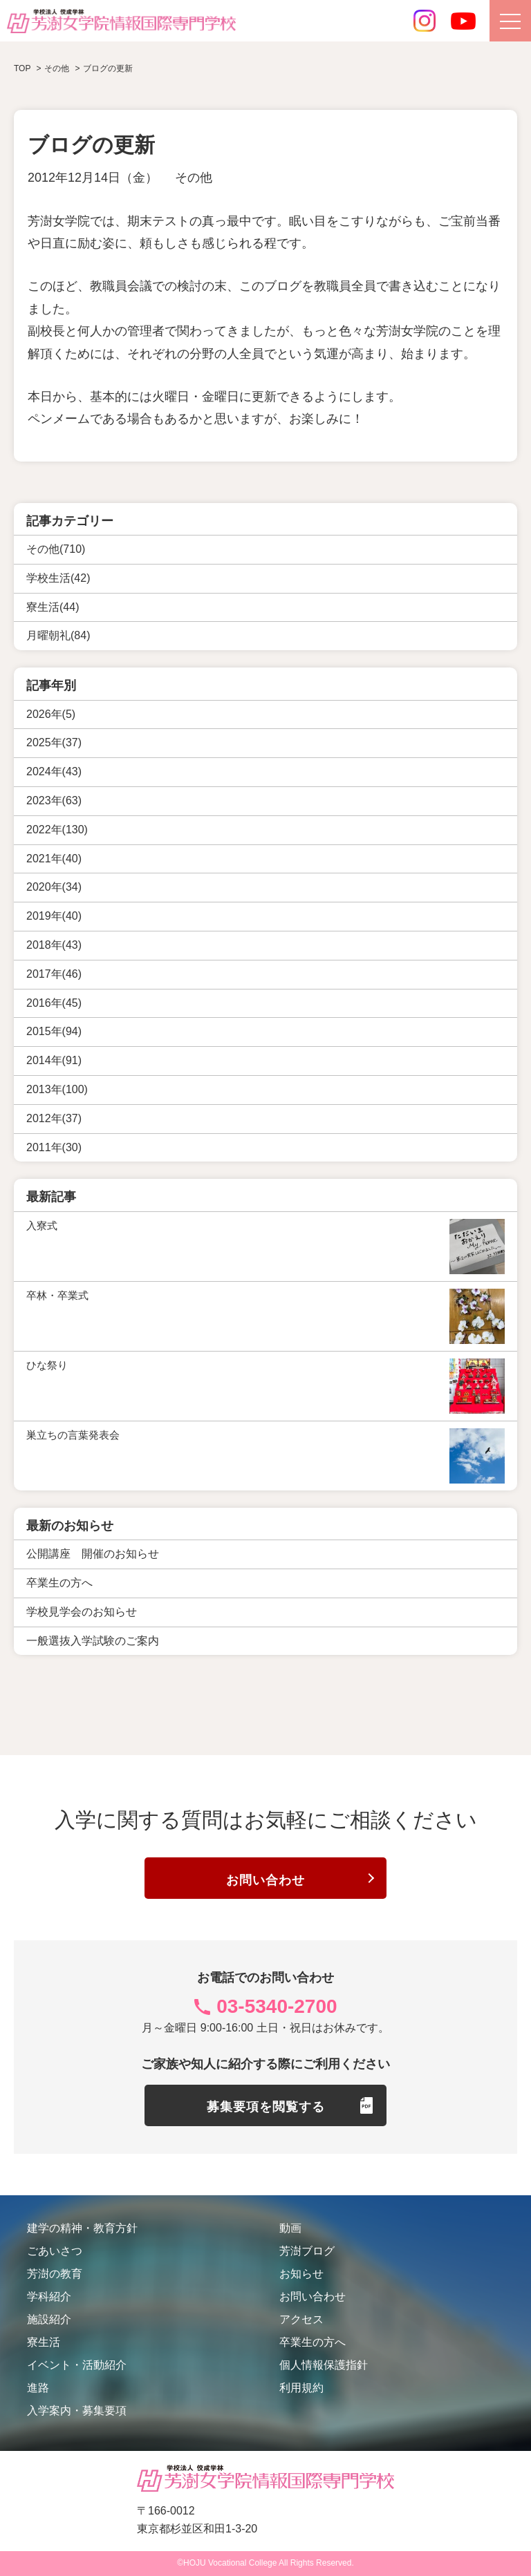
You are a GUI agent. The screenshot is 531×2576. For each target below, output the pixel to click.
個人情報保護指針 (323, 2365)
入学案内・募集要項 (77, 2410)
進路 (38, 2388)
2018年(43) (54, 945)
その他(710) (55, 549)
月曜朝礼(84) (58, 635)
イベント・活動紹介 (77, 2365)
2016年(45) (54, 1003)
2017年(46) (54, 974)
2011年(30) (54, 1147)
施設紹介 (49, 2319)
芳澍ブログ (307, 2251)
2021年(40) (54, 858)
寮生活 (43, 2342)
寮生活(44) (52, 607)
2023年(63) (54, 800)
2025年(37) (54, 742)
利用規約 (301, 2388)
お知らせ (301, 2274)
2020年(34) (54, 887)
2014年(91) (54, 1060)
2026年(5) (50, 714)
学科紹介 (49, 2296)
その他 (193, 177)
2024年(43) (54, 771)
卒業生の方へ (312, 2342)
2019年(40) (54, 916)
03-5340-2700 (276, 2006)
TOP (22, 68)
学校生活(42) (58, 578)
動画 (290, 2228)
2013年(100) (57, 1089)
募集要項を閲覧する (266, 2107)
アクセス (301, 2319)
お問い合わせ (265, 1879)
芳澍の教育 (54, 2274)
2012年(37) (54, 1118)
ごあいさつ (54, 2251)
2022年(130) (57, 829)
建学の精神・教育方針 (82, 2228)
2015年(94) (54, 1031)
